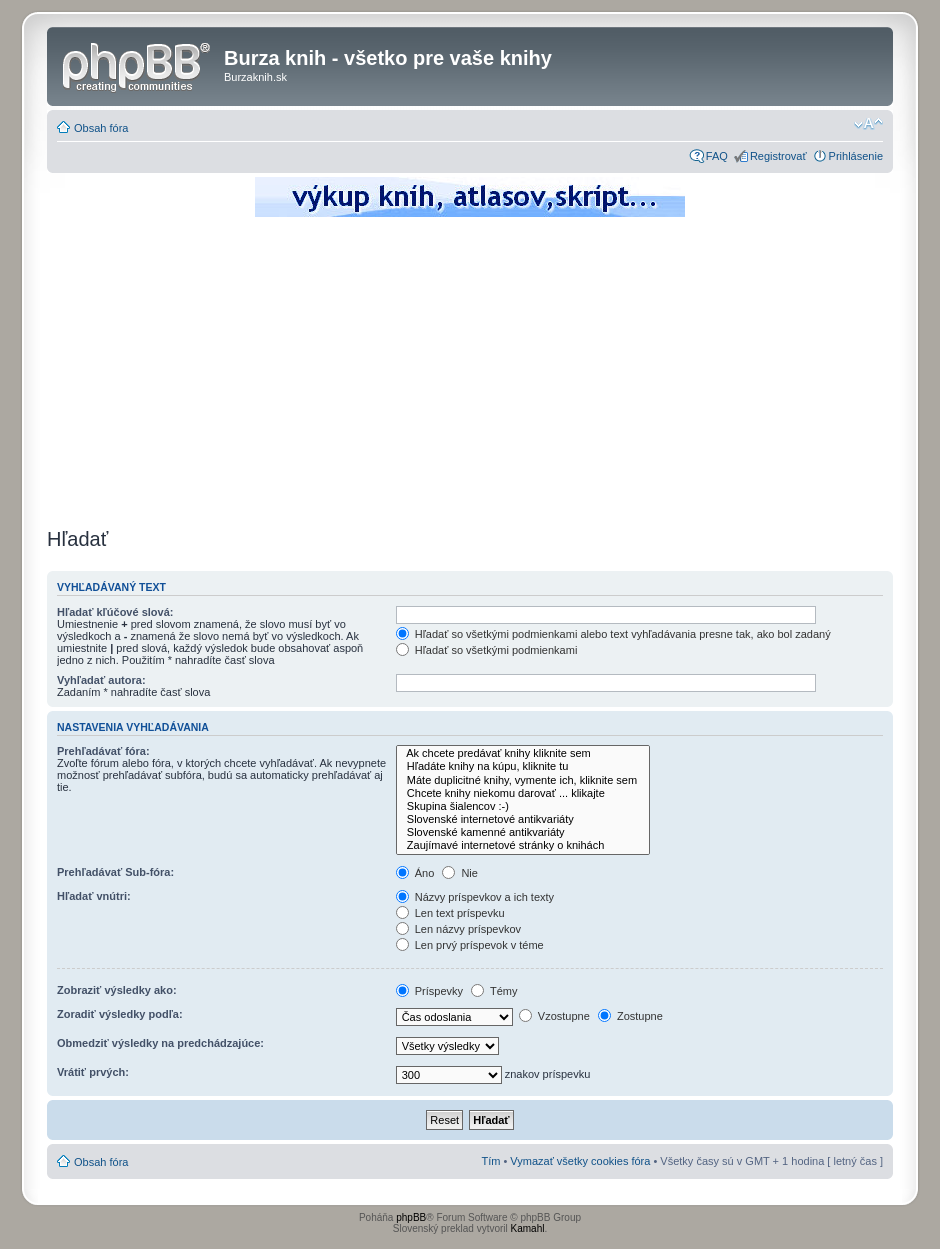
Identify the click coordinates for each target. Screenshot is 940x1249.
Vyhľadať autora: (101, 680)
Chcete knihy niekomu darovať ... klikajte (523, 793)
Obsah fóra (101, 128)
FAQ (717, 156)
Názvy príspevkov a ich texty (475, 897)
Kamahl (528, 1228)
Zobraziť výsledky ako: (117, 990)
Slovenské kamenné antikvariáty (523, 832)
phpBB (411, 1217)
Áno (415, 873)
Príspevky (429, 991)
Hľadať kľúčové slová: (115, 612)
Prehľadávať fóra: (103, 751)
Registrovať (778, 156)
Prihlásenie (856, 156)
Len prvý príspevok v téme (470, 945)
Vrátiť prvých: (93, 1072)
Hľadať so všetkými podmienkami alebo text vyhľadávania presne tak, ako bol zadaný (613, 634)
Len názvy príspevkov (458, 929)
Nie (460, 873)
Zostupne (630, 1016)
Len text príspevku (450, 913)
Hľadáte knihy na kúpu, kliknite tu (523, 766)
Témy (494, 991)
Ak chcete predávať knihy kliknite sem (523, 753)
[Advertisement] (470, 370)
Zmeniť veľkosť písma (868, 124)
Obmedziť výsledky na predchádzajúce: (160, 1043)
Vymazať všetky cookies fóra (580, 1161)
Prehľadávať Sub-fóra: (115, 872)
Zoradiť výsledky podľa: (120, 1014)
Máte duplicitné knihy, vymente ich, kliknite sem (523, 780)
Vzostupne (554, 1016)
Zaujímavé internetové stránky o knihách (523, 845)
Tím (490, 1161)
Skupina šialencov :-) (523, 806)
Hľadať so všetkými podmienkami (487, 650)
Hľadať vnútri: (94, 896)
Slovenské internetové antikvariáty (523, 819)
